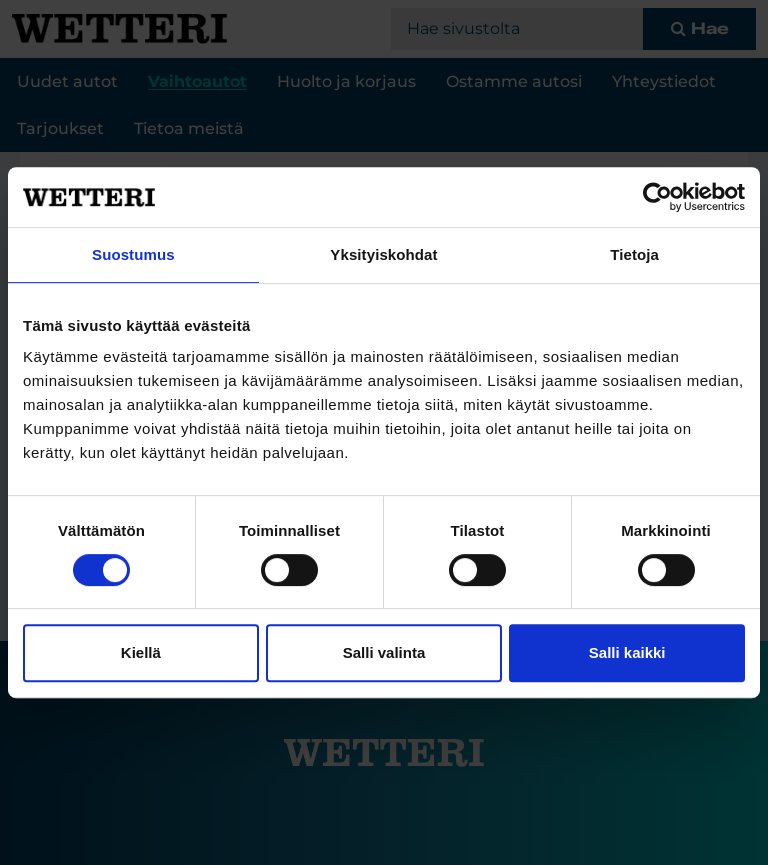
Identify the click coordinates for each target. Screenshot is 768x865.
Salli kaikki (627, 652)
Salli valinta (384, 652)
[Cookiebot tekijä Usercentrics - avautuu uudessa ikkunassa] (657, 197)
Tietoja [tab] (634, 254)
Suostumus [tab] (133, 254)
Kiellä (141, 652)
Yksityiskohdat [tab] (383, 254)
